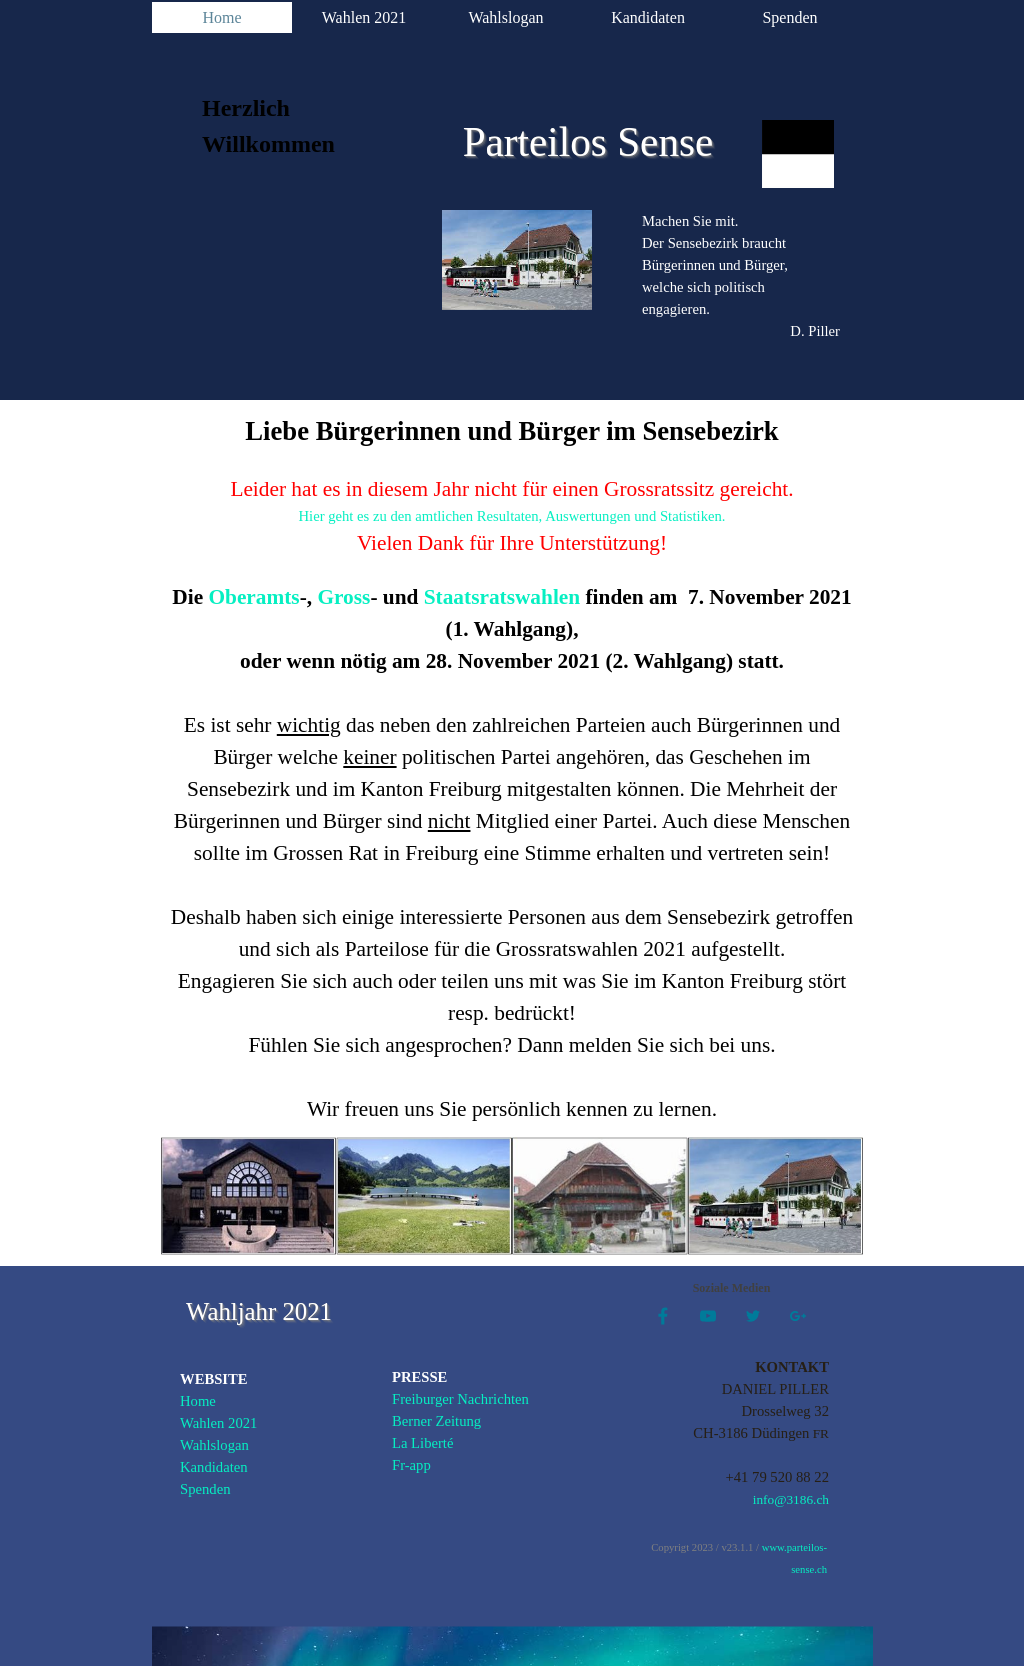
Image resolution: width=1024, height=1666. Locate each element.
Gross (343, 597)
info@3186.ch (791, 1499)
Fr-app (411, 1465)
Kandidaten (648, 17)
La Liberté (422, 1443)
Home (221, 17)
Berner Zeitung (436, 1421)
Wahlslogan (505, 17)
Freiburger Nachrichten (460, 1399)
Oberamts (253, 597)
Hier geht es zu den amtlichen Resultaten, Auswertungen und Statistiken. (512, 516)
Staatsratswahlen (502, 597)
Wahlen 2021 (364, 17)
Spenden (789, 17)
